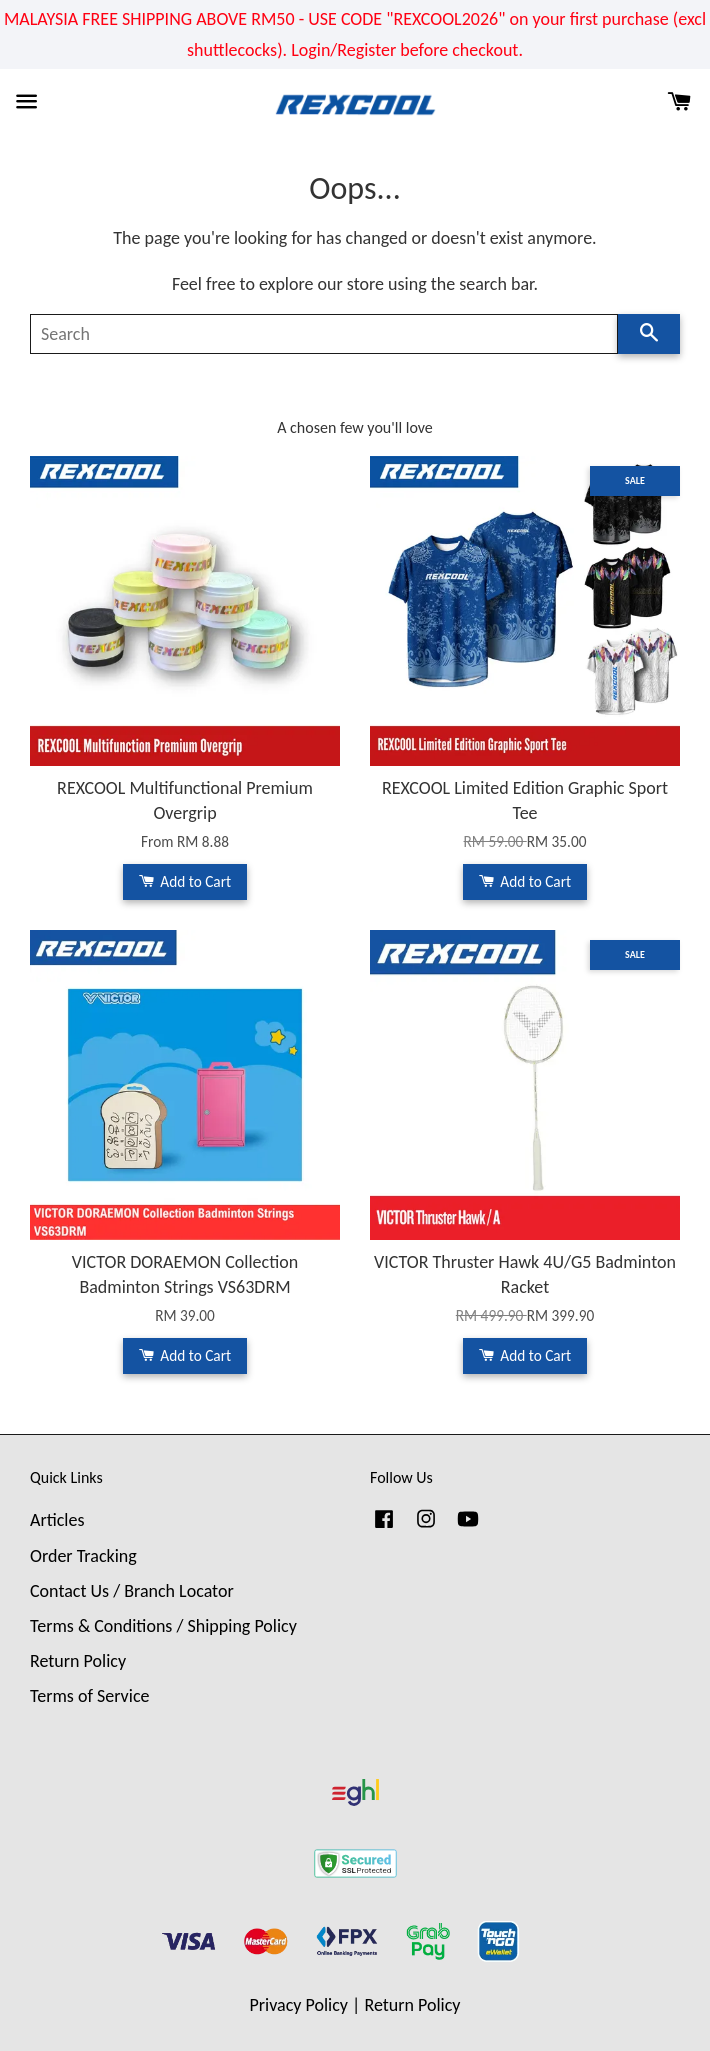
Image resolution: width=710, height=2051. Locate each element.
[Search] (324, 334)
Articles (57, 1520)
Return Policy (78, 1661)
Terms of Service (89, 1696)
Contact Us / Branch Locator (132, 1591)
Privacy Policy (299, 2005)
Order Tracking (83, 1556)
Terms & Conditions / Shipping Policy (163, 1626)
